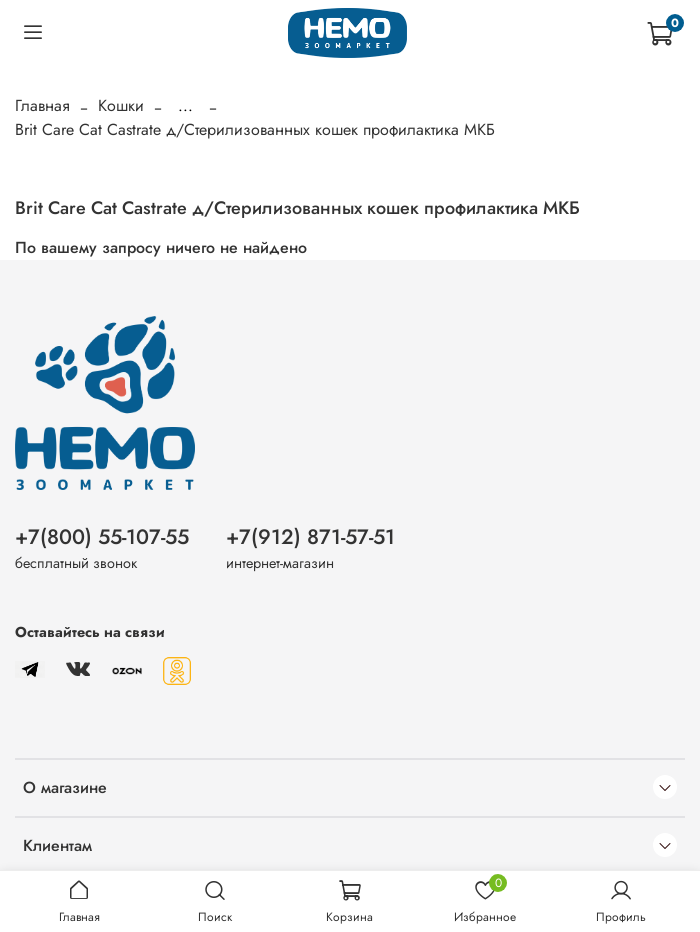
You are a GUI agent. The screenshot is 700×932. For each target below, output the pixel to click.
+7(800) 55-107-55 (102, 537)
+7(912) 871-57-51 (310, 537)
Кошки (121, 105)
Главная (42, 105)
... (185, 106)
